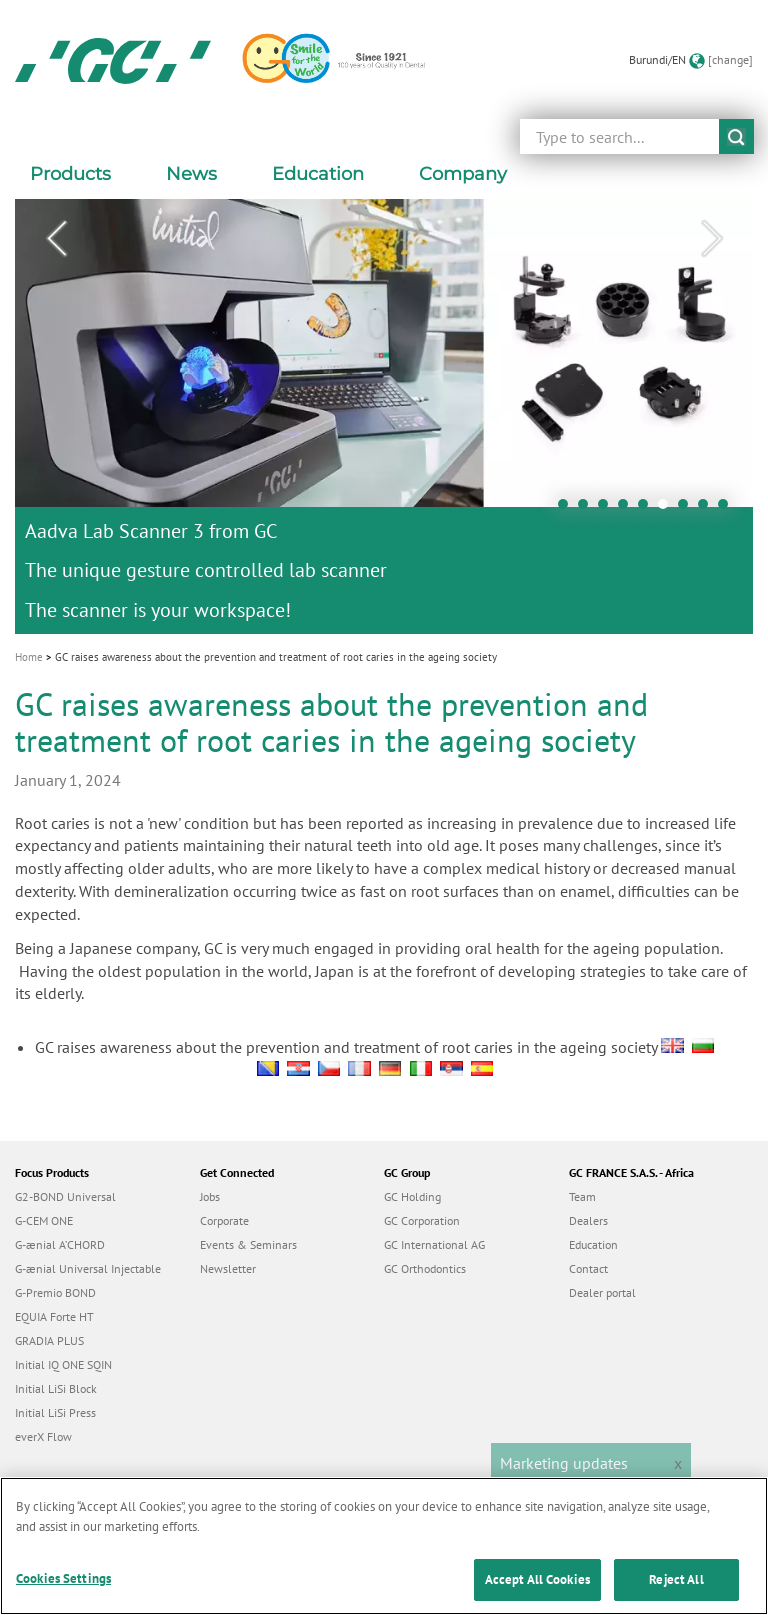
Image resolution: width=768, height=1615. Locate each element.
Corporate (224, 1220)
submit (736, 136)
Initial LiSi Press (55, 1412)
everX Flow (43, 1436)
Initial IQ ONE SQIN (63, 1364)
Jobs (210, 1196)
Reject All (676, 1591)
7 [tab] (688, 509)
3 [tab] (608, 509)
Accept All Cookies (537, 1591)
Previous (56, 239)
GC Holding (412, 1196)
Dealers (588, 1220)
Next (712, 239)
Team (582, 1196)
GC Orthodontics (425, 1268)
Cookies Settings (63, 1590)
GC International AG (434, 1244)
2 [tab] (588, 509)
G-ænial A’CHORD (60, 1244)
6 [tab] (668, 509)
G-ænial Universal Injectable (88, 1268)
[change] (730, 59)
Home (29, 657)
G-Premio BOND (55, 1292)
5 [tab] (648, 509)
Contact (588, 1268)
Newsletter (228, 1268)
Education (593, 1244)
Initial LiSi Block (56, 1388)
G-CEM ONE (44, 1220)
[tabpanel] (384, 416)
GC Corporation (422, 1220)
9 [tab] (728, 509)
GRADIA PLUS (49, 1340)
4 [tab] (628, 509)
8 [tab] (708, 509)
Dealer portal (602, 1292)
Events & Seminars (248, 1244)
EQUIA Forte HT (54, 1316)
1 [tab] (568, 509)
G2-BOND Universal (65, 1196)
